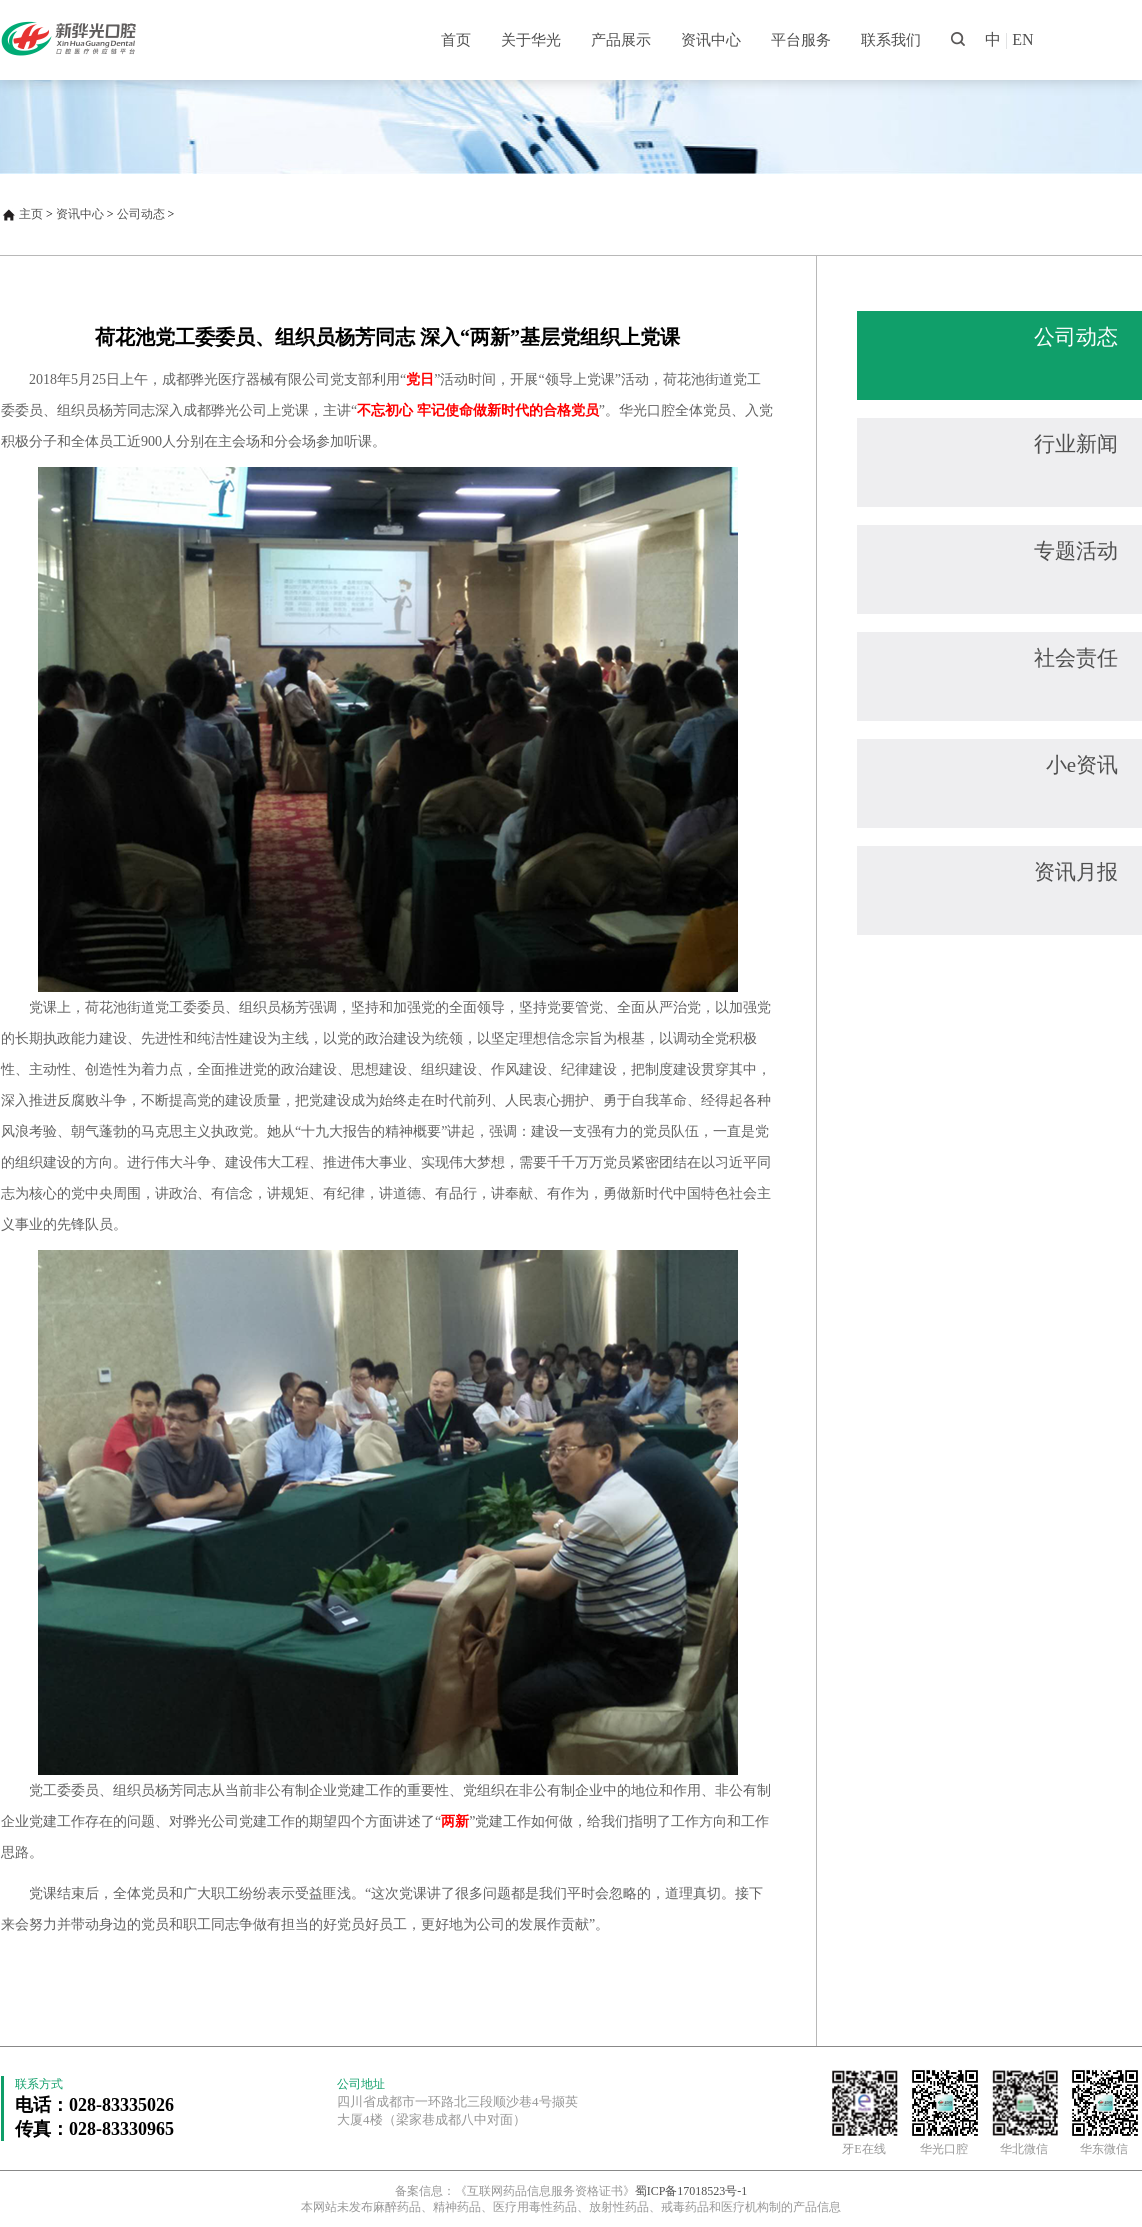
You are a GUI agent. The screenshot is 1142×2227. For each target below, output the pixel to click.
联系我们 (891, 40)
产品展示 (621, 40)
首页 (456, 40)
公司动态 (141, 214)
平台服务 (801, 40)
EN (1022, 39)
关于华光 (531, 40)
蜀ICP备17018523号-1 (691, 2191)
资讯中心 (711, 40)
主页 (31, 214)
